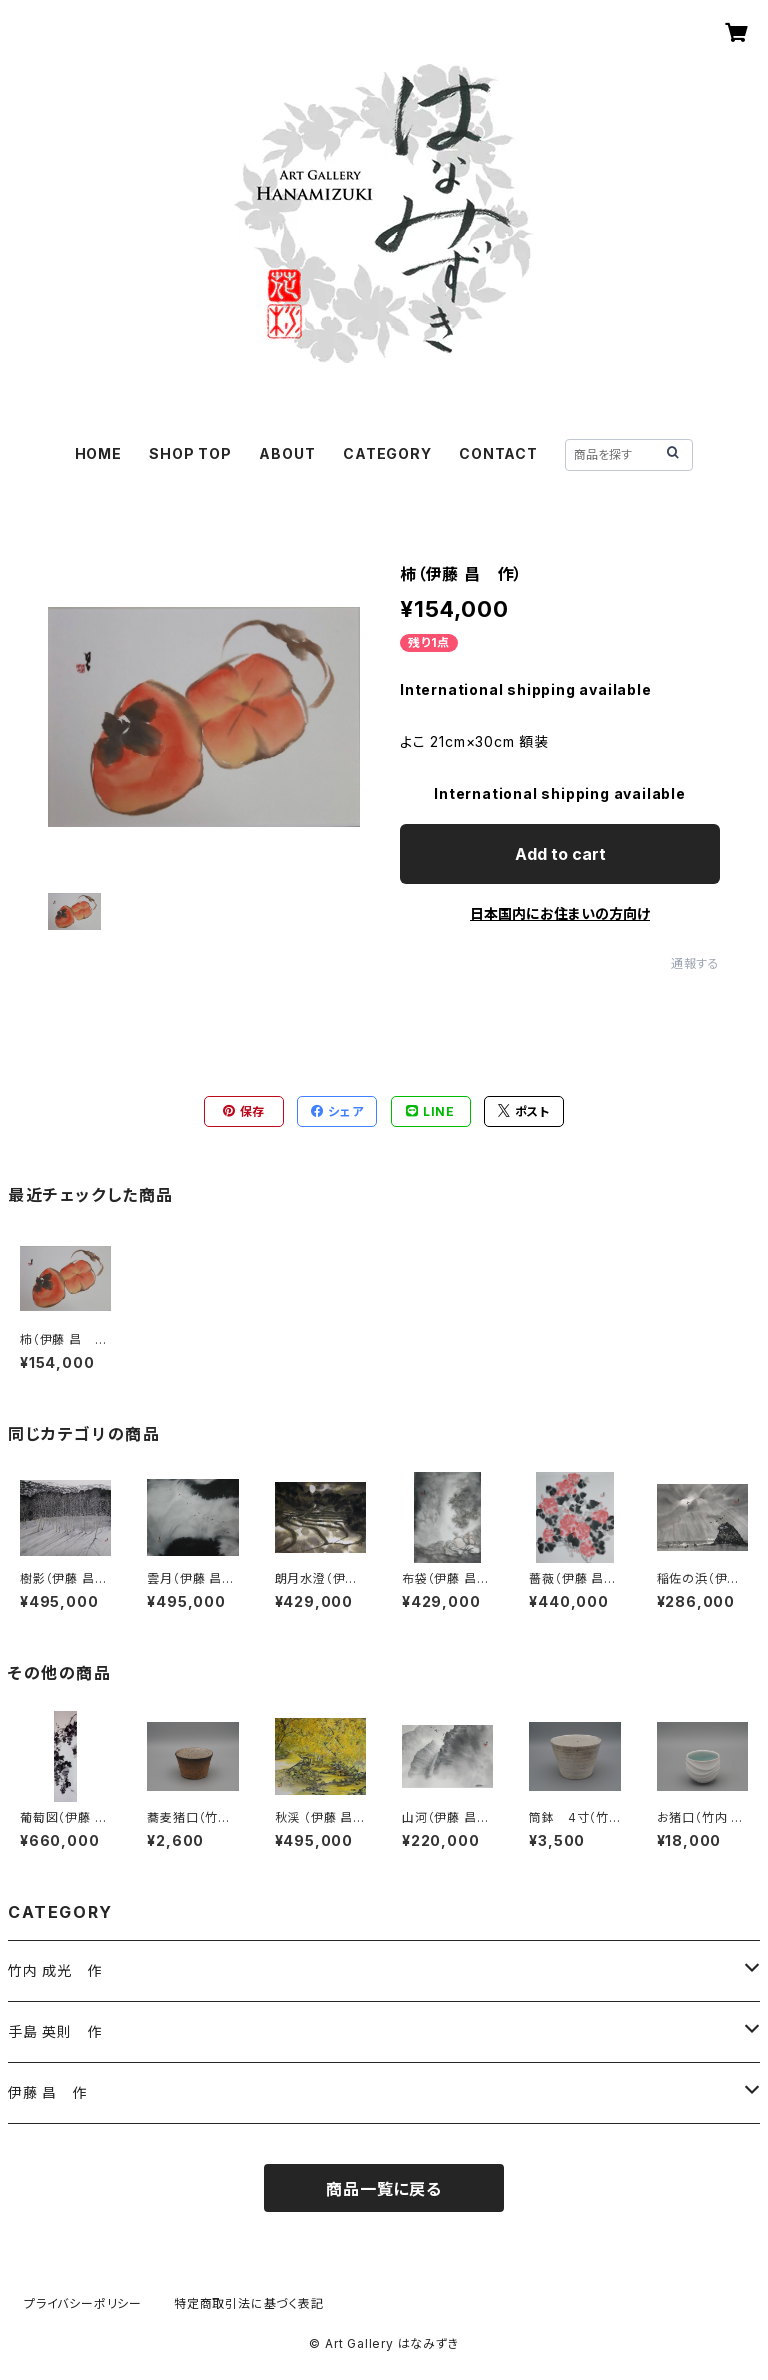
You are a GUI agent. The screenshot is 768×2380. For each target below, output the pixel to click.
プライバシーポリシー (83, 2303)
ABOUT (287, 453)
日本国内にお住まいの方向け (560, 913)
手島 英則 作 (55, 2031)
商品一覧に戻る (384, 2189)
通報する (695, 963)
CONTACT (498, 453)
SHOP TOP (190, 453)
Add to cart (560, 854)
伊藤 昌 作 (47, 2092)
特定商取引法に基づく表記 (249, 2303)
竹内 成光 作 (55, 1970)
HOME (98, 453)
